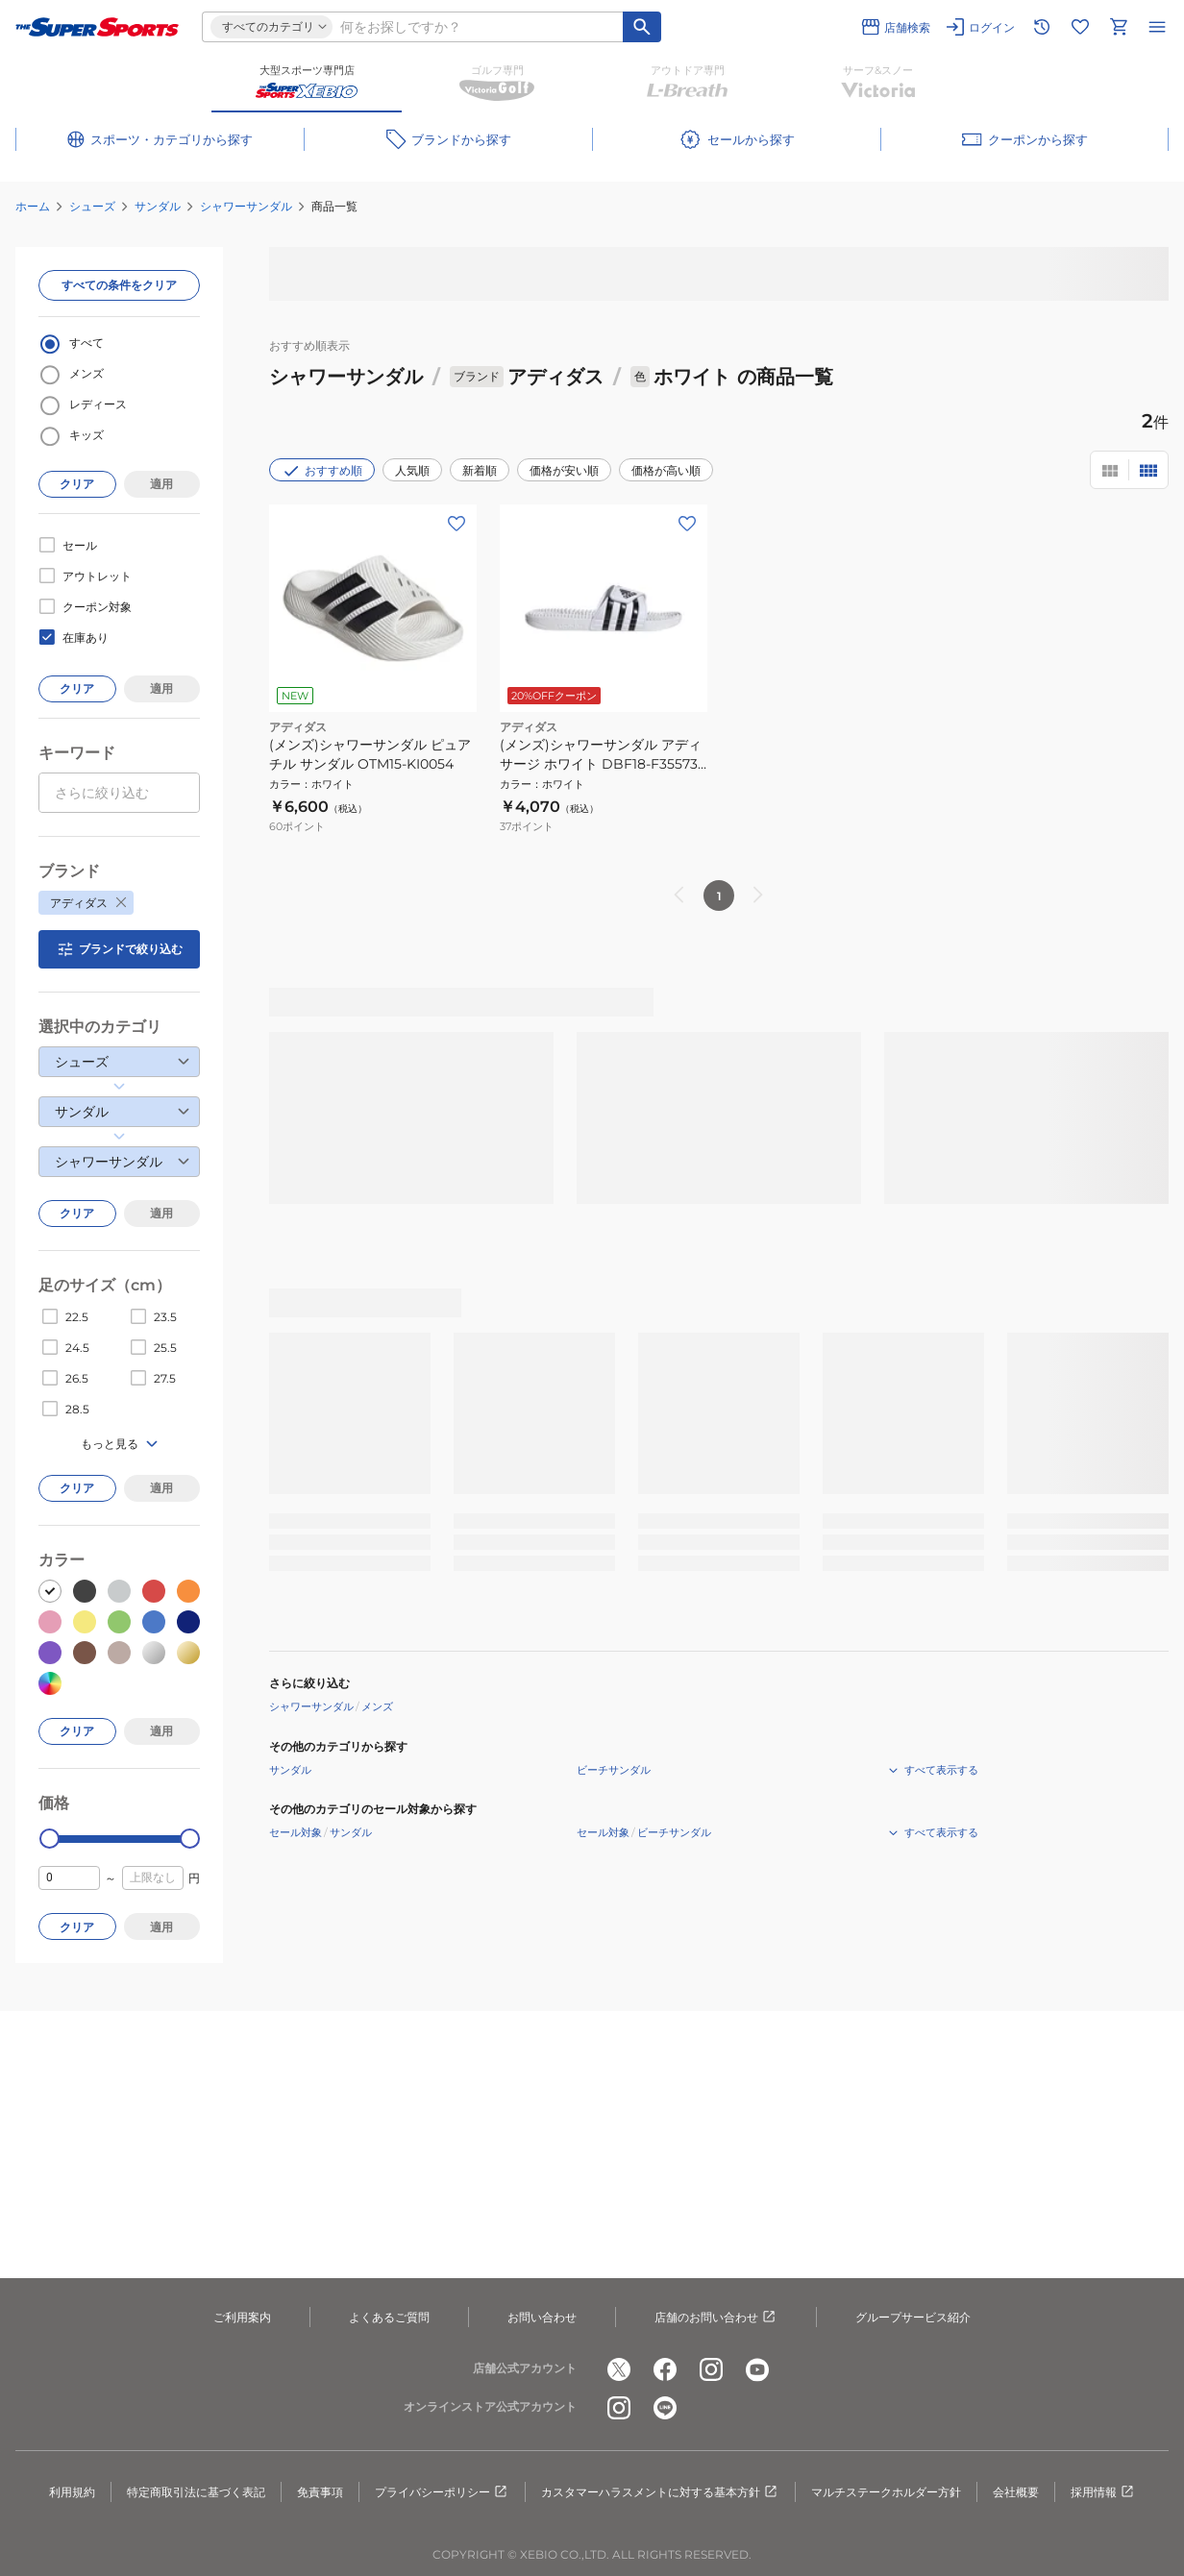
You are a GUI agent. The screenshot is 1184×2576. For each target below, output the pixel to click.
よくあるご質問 (389, 2317)
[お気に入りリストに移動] (1080, 26)
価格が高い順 (666, 470)
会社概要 (1016, 2492)
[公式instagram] (711, 2369)
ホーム (32, 206)
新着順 (479, 470)
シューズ (92, 206)
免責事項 (320, 2492)
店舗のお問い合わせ (715, 2317)
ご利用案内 (242, 2317)
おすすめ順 (322, 470)
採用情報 (1103, 2492)
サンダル (158, 206)
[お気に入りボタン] (456, 523)
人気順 (412, 470)
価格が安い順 (564, 470)
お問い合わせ (542, 2317)
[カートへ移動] (1118, 26)
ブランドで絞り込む (119, 949)
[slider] (49, 1838)
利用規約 (72, 2492)
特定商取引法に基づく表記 (196, 2492)
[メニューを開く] (1157, 27)
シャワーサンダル (246, 206)
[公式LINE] (665, 2407)
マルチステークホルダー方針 (886, 2492)
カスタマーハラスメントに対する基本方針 (660, 2492)
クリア (77, 484)
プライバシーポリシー (442, 2492)
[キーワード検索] (642, 27)
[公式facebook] (665, 2369)
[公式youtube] (757, 2369)
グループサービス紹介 (913, 2317)
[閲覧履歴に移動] (1041, 27)
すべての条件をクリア (119, 285)
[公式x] (618, 2369)
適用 (161, 484)
